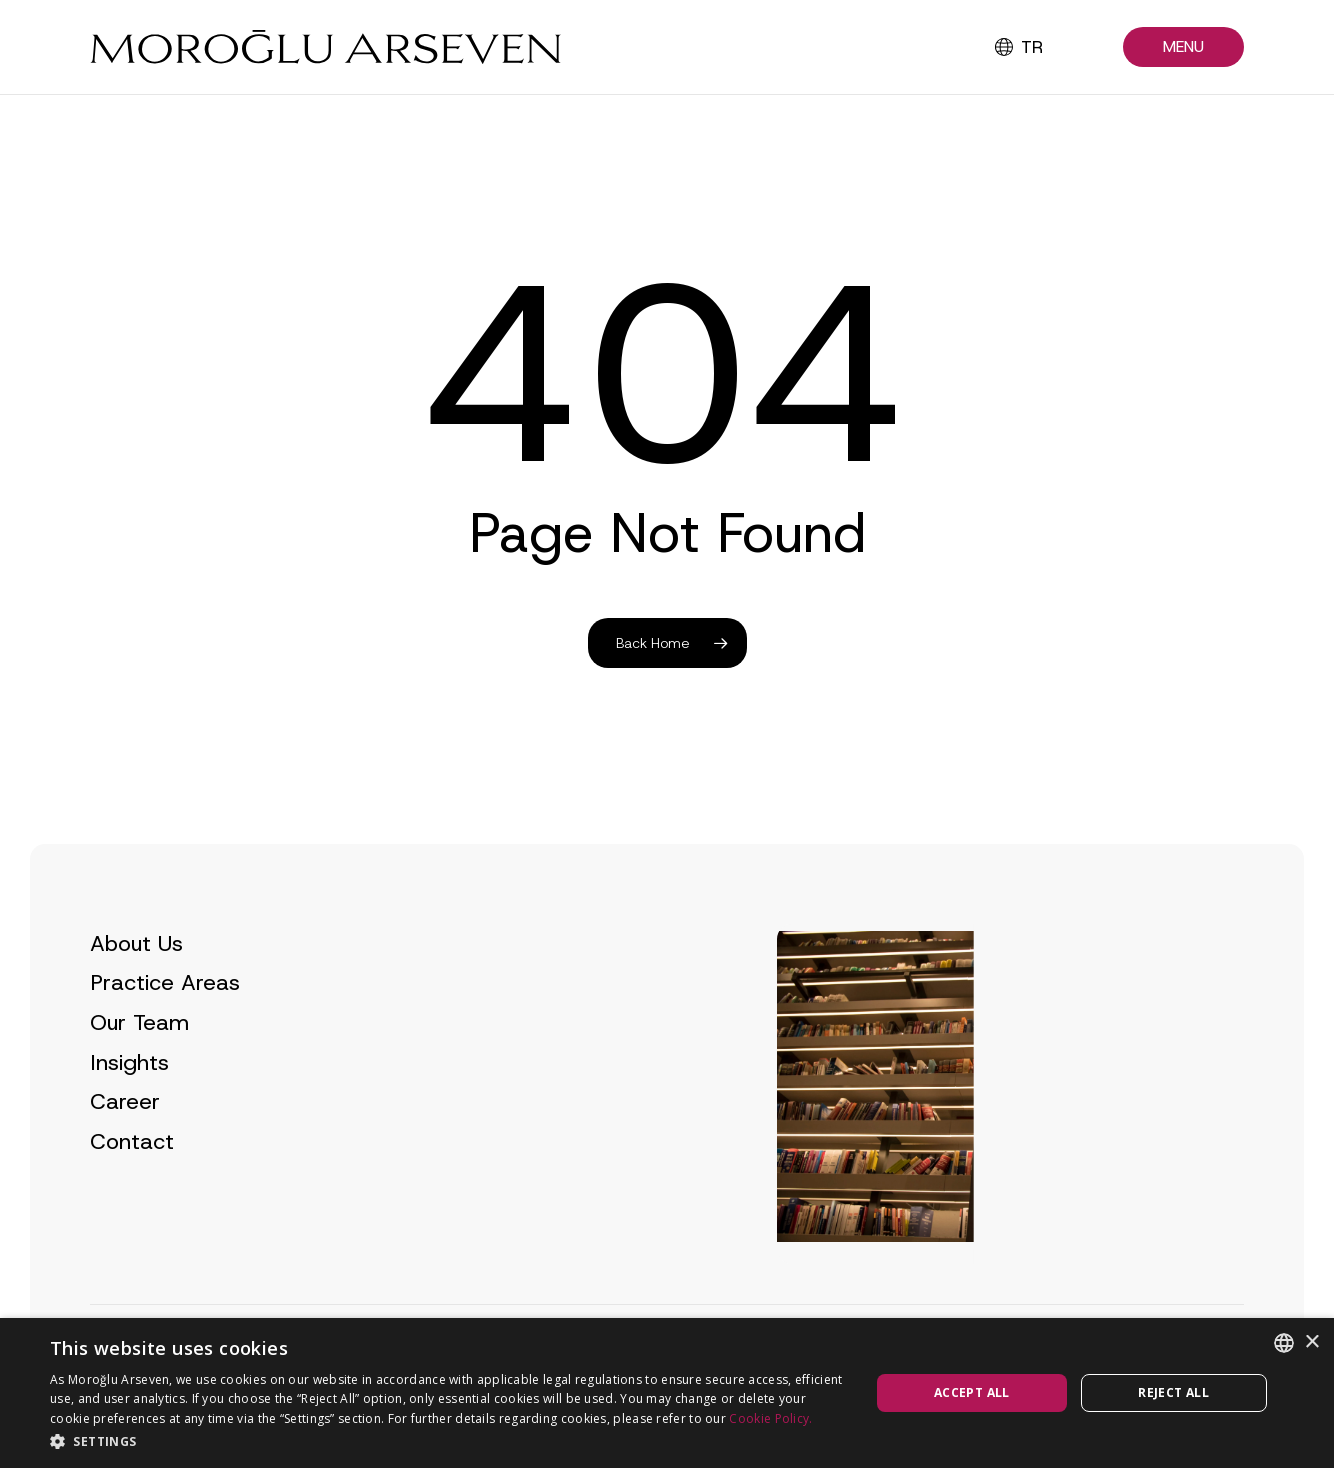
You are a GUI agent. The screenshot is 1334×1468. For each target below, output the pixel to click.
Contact (132, 1184)
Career (125, 1144)
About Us (136, 986)
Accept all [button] (972, 1392)
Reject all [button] (1173, 1392)
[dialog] (667, 1393)
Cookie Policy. (770, 1418)
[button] (1183, 47)
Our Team (139, 1065)
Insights (129, 1105)
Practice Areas (165, 1026)
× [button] (1311, 1342)
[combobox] (1284, 1343)
